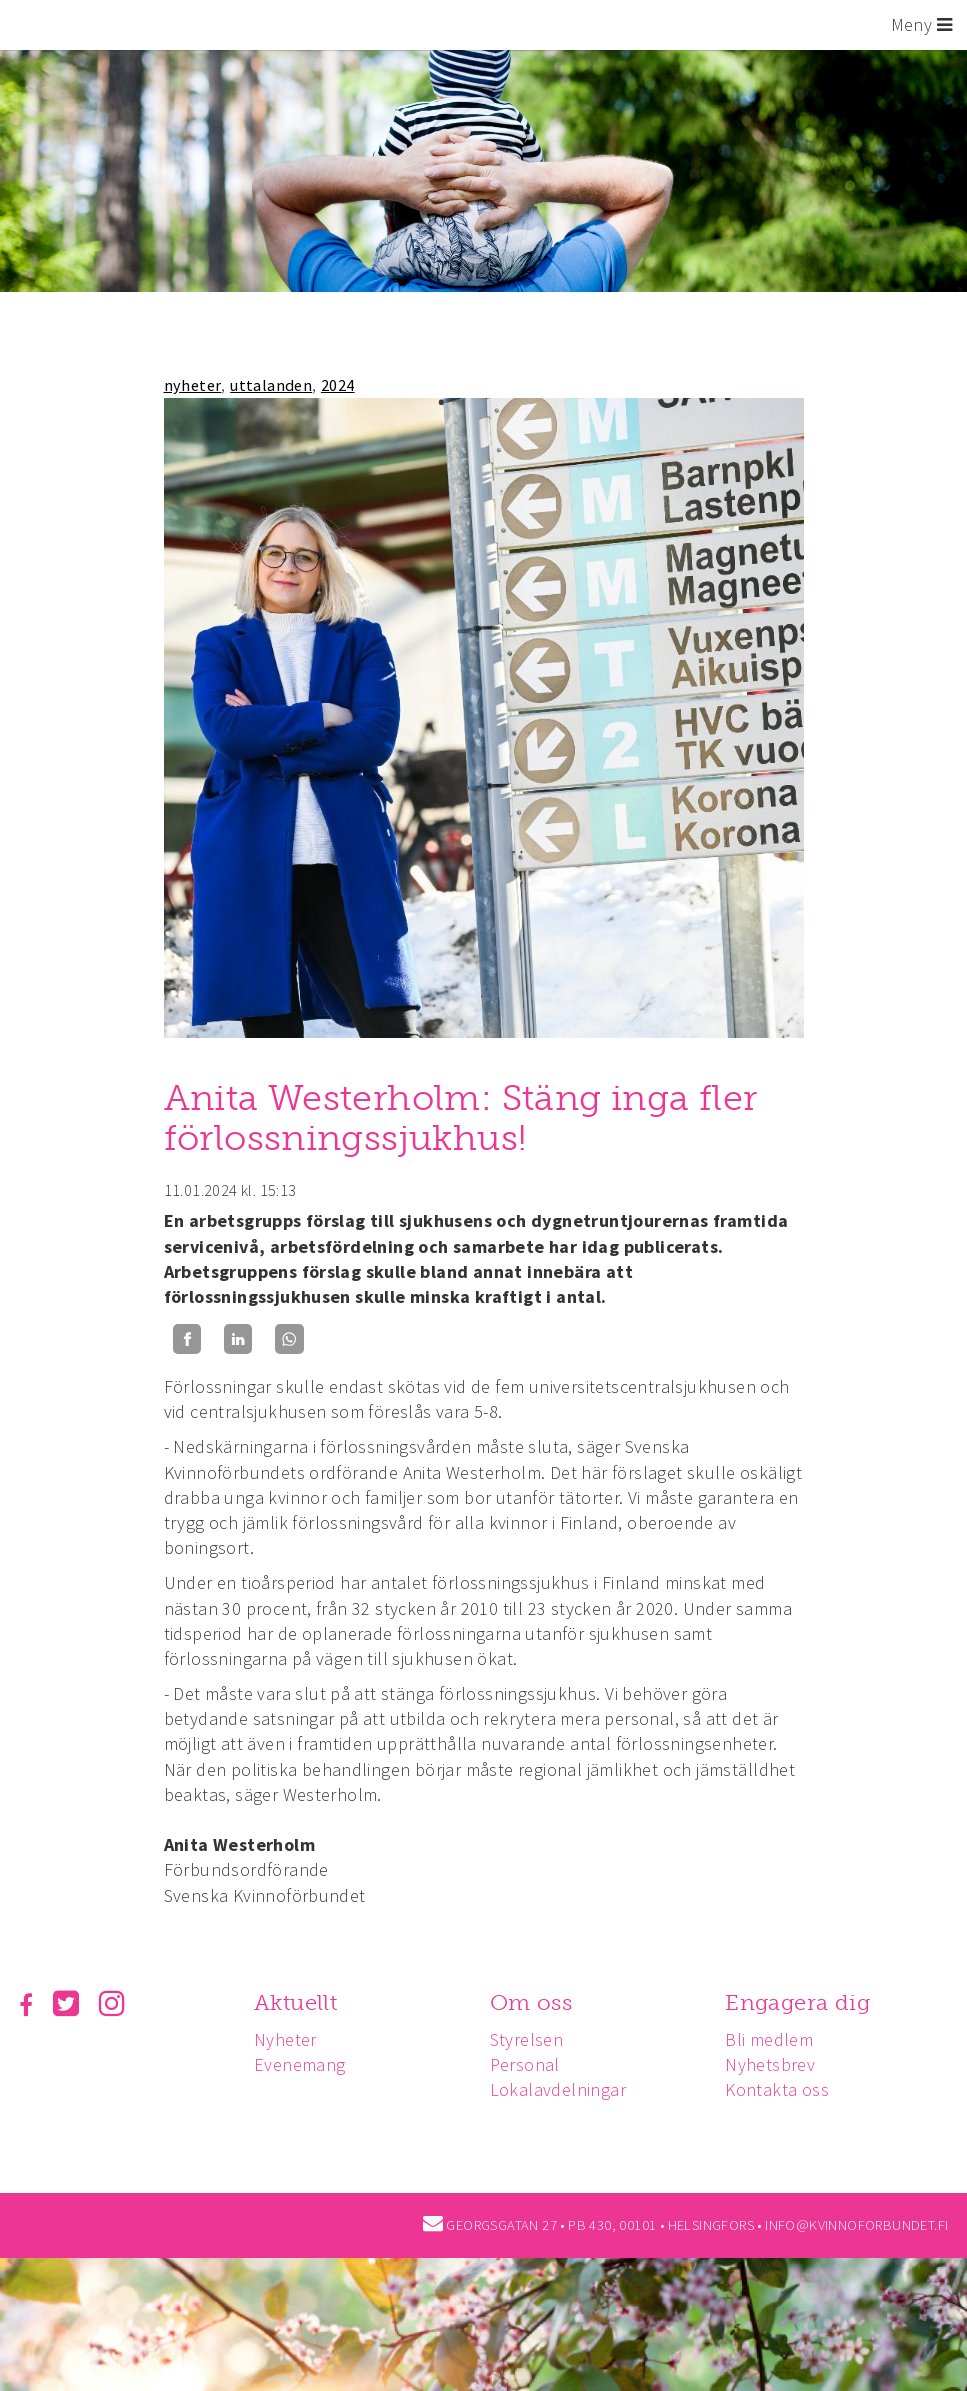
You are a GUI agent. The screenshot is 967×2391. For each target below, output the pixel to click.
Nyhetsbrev (770, 2064)
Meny (921, 24)
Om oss (531, 2002)
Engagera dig (797, 2002)
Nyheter (285, 2039)
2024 (338, 385)
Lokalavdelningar (558, 2089)
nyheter (193, 385)
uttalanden (271, 385)
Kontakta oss (777, 2089)
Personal (525, 2064)
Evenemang (300, 2064)
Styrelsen (527, 2039)
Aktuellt (295, 2002)
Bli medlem (769, 2039)
